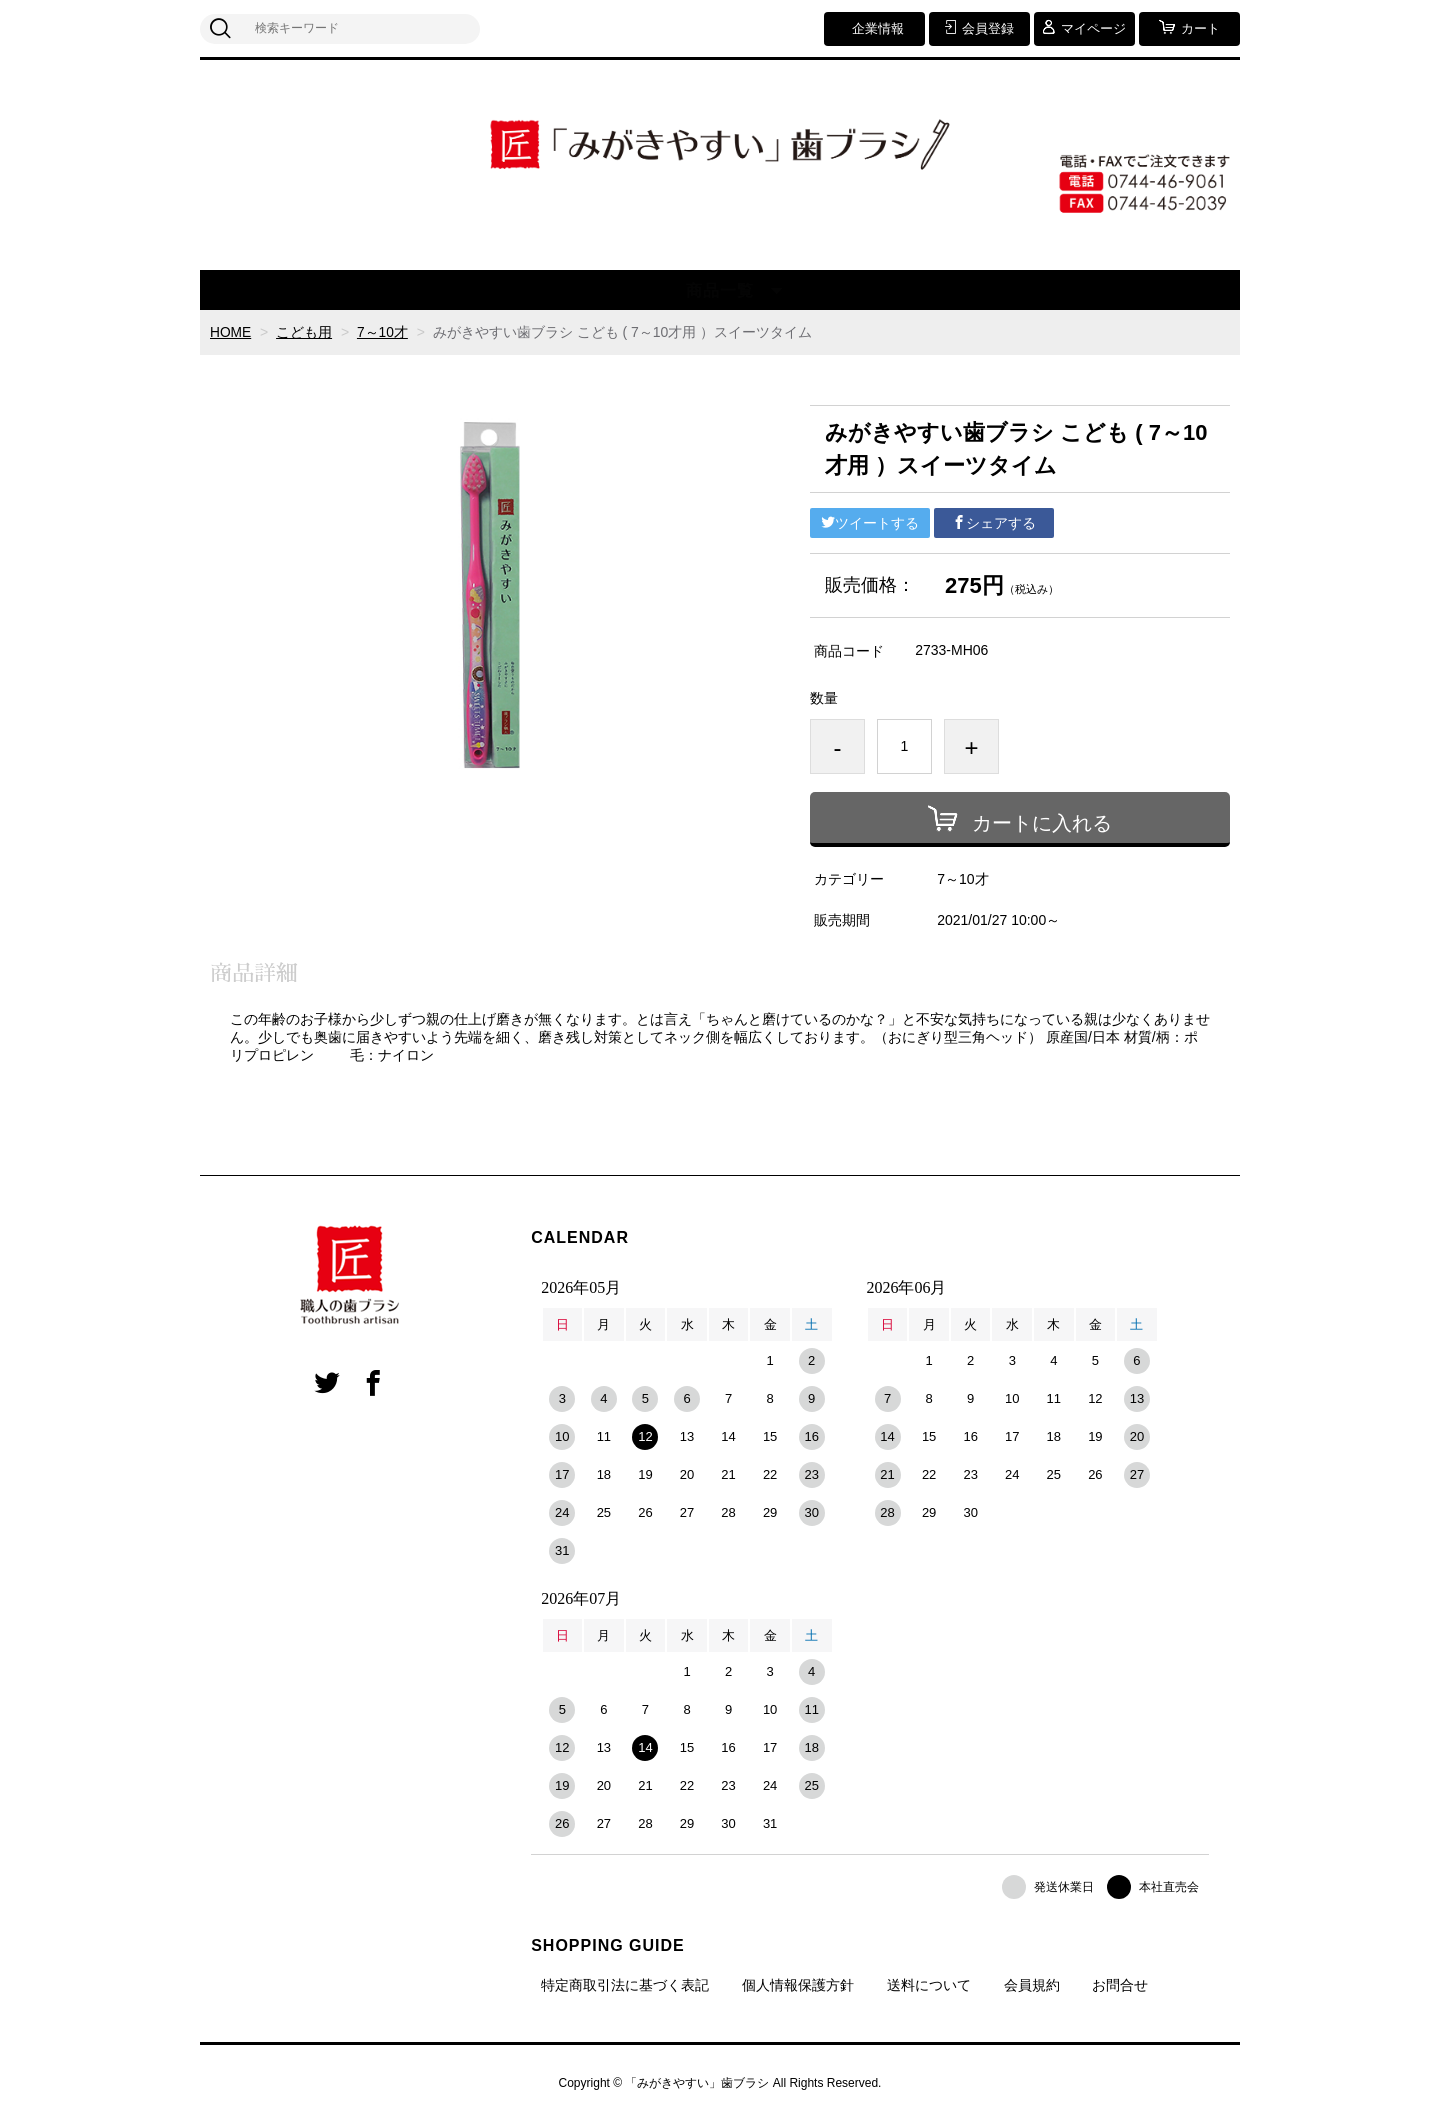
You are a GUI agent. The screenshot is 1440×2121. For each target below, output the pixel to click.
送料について (929, 1985)
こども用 (305, 332)
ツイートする (870, 523)
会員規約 (1032, 1985)
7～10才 (383, 332)
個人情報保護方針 (798, 1985)
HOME (231, 332)
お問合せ (1120, 1985)
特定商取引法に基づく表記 (625, 1985)
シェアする (994, 523)
